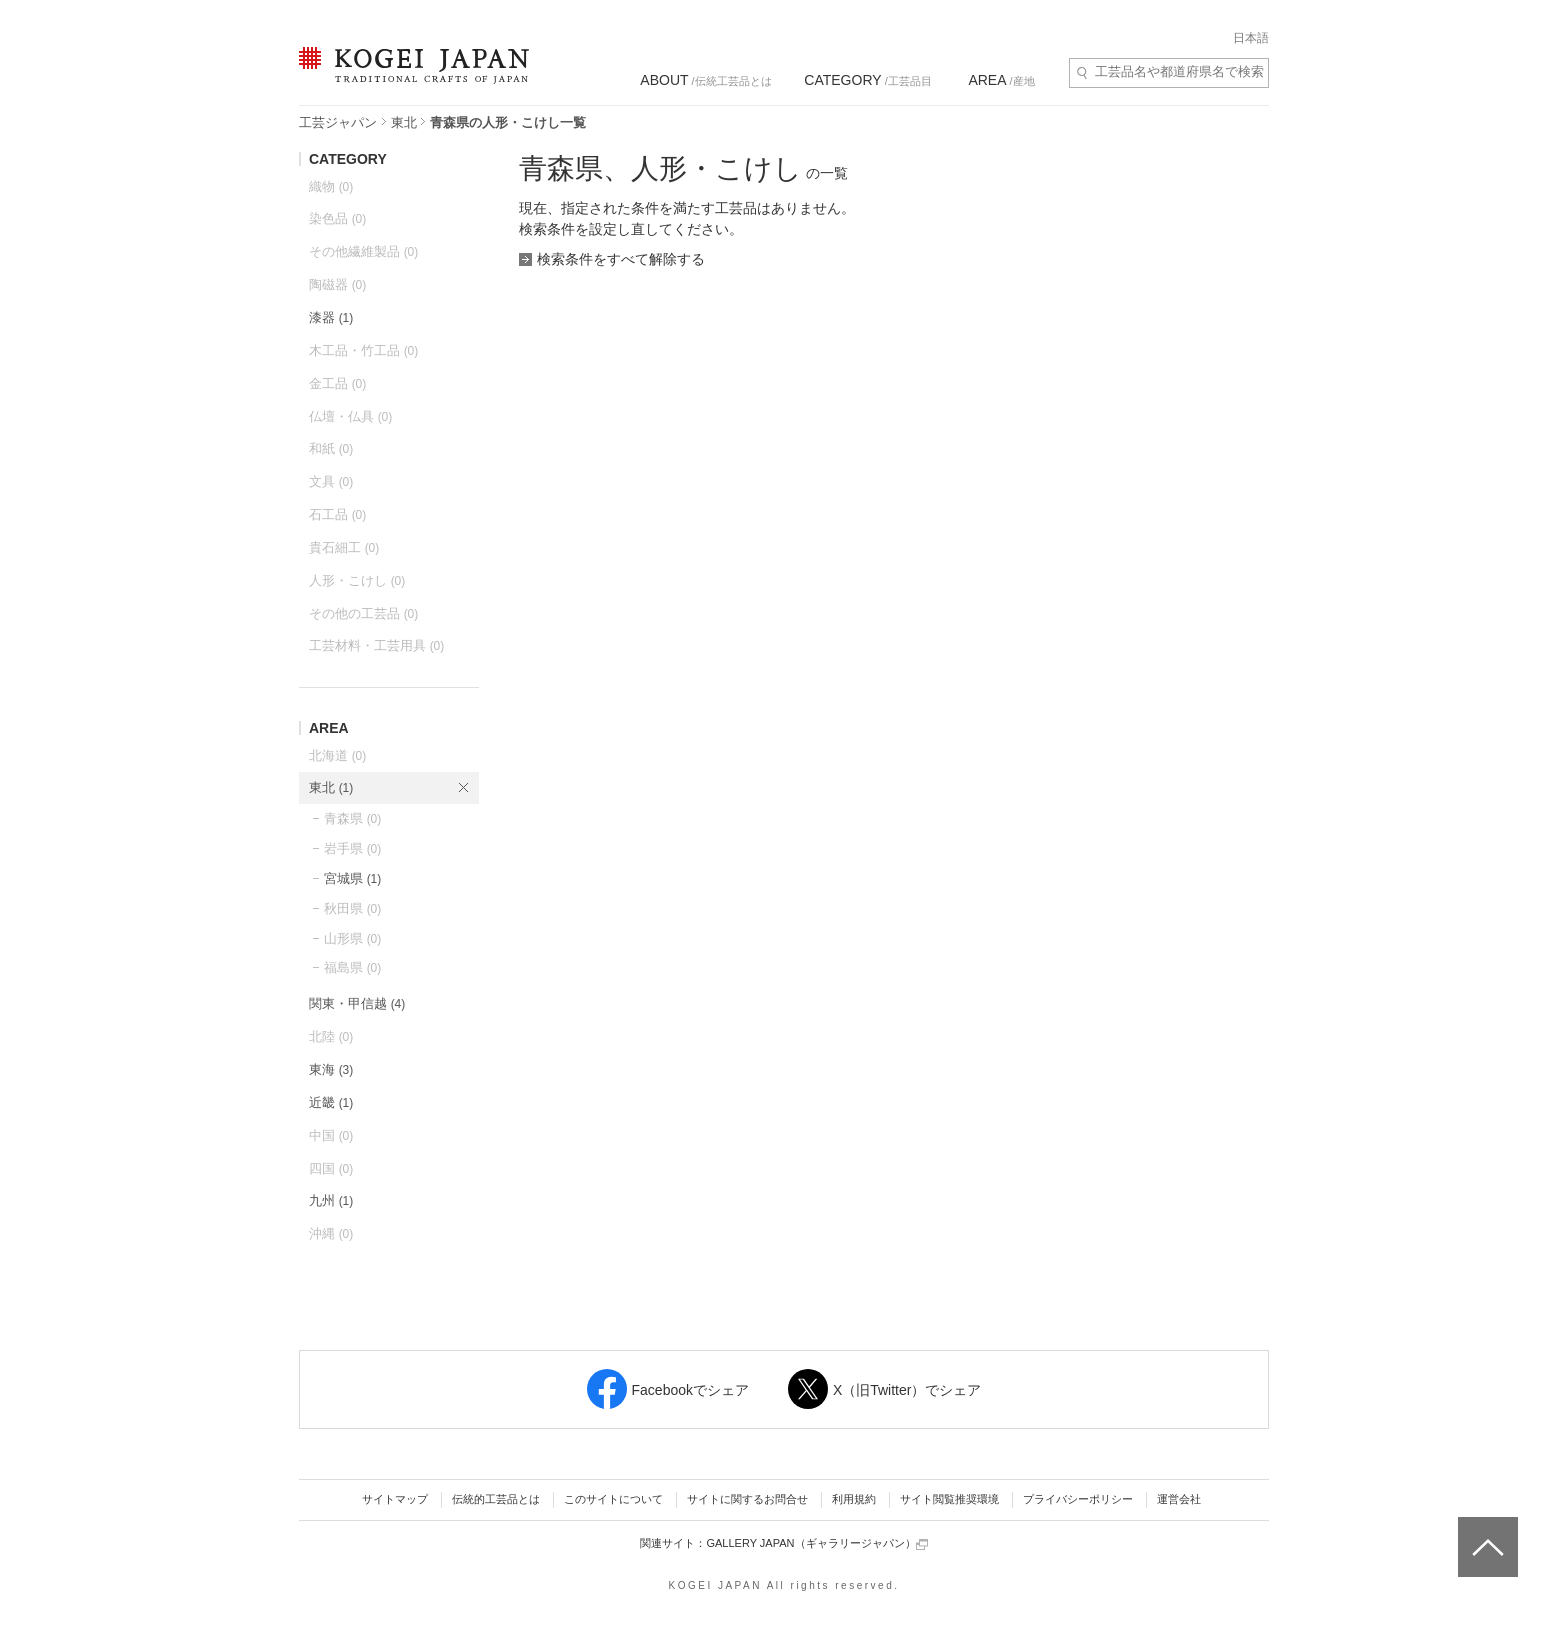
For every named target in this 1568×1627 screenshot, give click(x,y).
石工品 (337, 514)
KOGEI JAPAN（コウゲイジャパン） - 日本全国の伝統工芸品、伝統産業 (410, 77)
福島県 (352, 967)
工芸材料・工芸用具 (376, 645)
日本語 (1251, 38)
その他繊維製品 (363, 251)
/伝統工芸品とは (705, 80)
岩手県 (352, 848)
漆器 (331, 317)
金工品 (337, 383)
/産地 (1001, 80)
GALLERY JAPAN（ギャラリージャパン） (816, 1543)
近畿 (331, 1102)
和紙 (331, 448)
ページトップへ (1485, 1532)
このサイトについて (613, 1499)
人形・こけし (357, 580)
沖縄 (331, 1233)
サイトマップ (395, 1499)
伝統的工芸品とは (496, 1499)
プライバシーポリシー (1078, 1499)
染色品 (337, 218)
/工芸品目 (867, 80)
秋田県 (352, 908)
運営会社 (1179, 1499)
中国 (331, 1135)
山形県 (352, 938)
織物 (331, 186)
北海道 (337, 755)
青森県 (352, 818)
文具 (331, 481)
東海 (331, 1069)
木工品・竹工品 (363, 350)
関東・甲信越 (357, 1003)
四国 (331, 1168)
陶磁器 (337, 284)
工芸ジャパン (338, 122)
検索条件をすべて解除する (621, 259)
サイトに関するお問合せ (747, 1499)
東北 (404, 122)
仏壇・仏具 (350, 416)
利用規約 (854, 1499)
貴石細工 (344, 547)
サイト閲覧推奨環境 (949, 1499)
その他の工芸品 (363, 613)
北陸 (331, 1036)
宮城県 (352, 878)
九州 (331, 1200)
